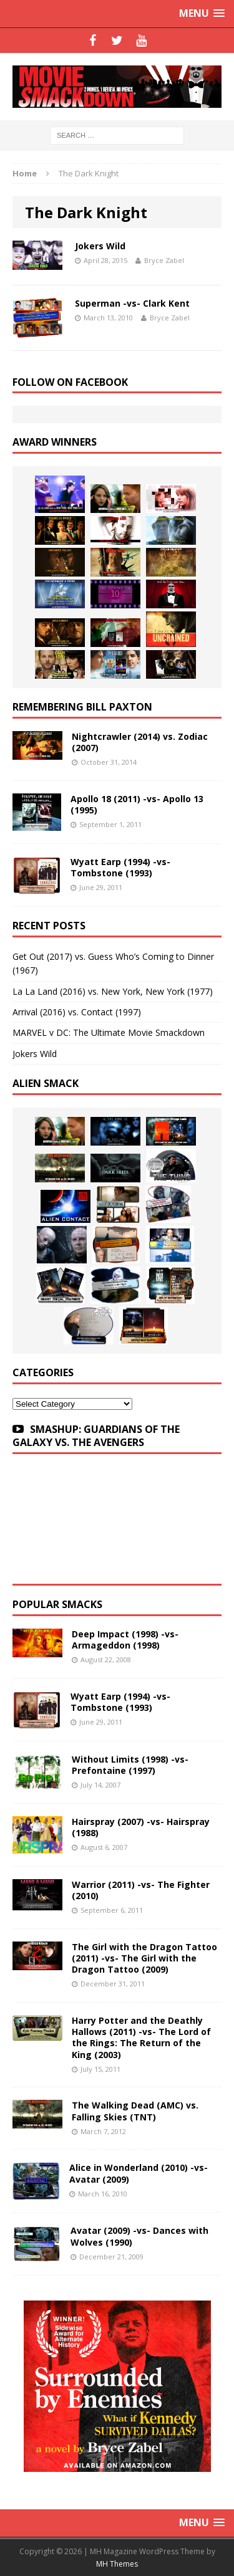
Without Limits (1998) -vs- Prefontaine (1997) (130, 1764)
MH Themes (117, 2564)
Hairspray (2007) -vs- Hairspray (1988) (141, 1827)
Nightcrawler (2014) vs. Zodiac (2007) (140, 742)
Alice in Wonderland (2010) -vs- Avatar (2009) (138, 2173)
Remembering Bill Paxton (82, 707)
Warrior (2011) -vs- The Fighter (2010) (141, 1890)
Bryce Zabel (164, 260)
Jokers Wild (100, 246)
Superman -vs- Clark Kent (132, 303)
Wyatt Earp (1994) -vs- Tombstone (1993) (120, 867)
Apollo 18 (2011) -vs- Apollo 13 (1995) (137, 804)
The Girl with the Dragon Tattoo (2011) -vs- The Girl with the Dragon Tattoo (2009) (144, 1958)
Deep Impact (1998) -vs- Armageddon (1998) (125, 1639)
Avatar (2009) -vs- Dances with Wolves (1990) (139, 2236)
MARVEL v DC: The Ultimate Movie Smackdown (108, 1032)
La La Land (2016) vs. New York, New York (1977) (112, 991)
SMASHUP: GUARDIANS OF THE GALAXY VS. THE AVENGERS (96, 1435)
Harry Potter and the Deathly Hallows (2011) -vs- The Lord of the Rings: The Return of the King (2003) (141, 2037)
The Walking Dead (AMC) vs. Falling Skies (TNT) (135, 2110)
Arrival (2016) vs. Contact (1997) (76, 1012)
